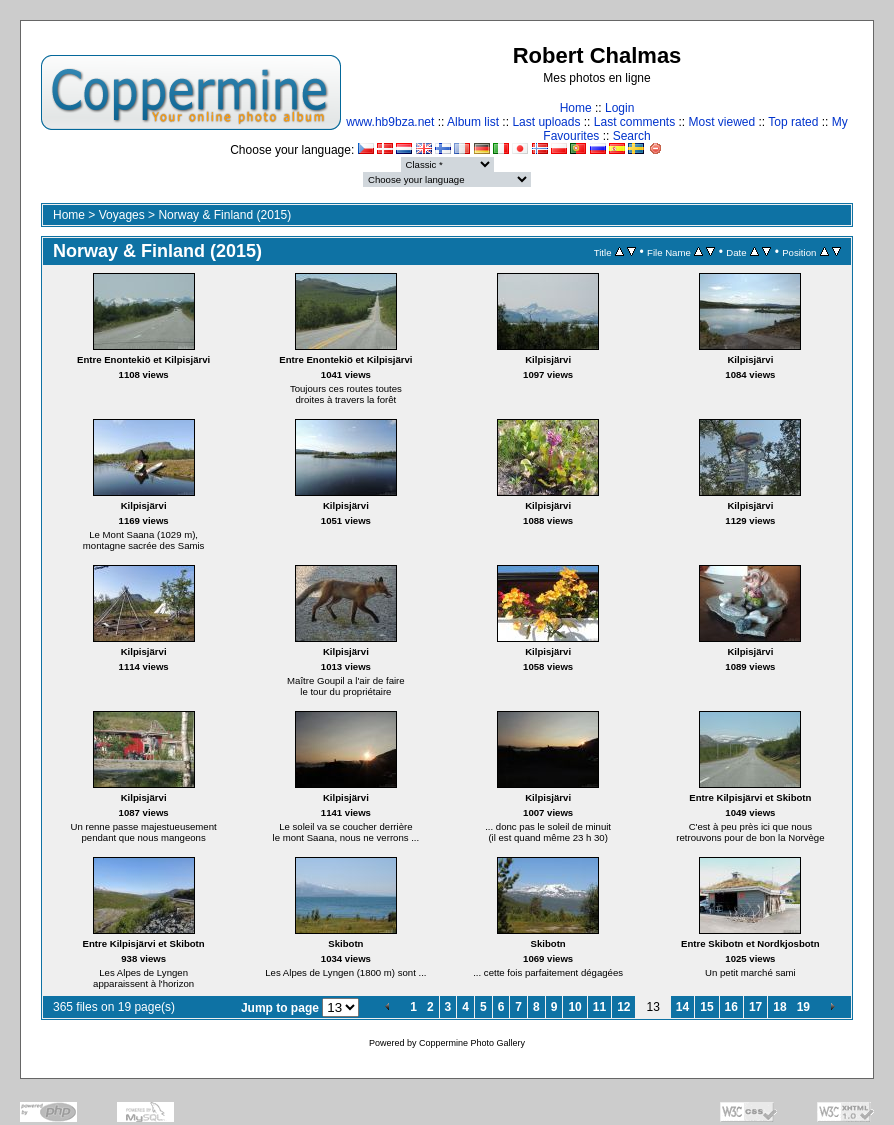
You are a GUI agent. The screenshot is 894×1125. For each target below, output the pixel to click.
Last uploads (546, 122)
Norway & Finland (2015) (224, 215)
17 (755, 1007)
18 (779, 1007)
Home (576, 108)
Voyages (122, 215)
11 (599, 1007)
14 (682, 1007)
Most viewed (722, 122)
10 (574, 1007)
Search (632, 136)
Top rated (793, 122)
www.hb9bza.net (390, 122)
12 (623, 1007)
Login (619, 108)
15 (706, 1007)
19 (803, 1007)
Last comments (634, 122)
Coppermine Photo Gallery (472, 1043)
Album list (473, 122)
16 (731, 1007)
